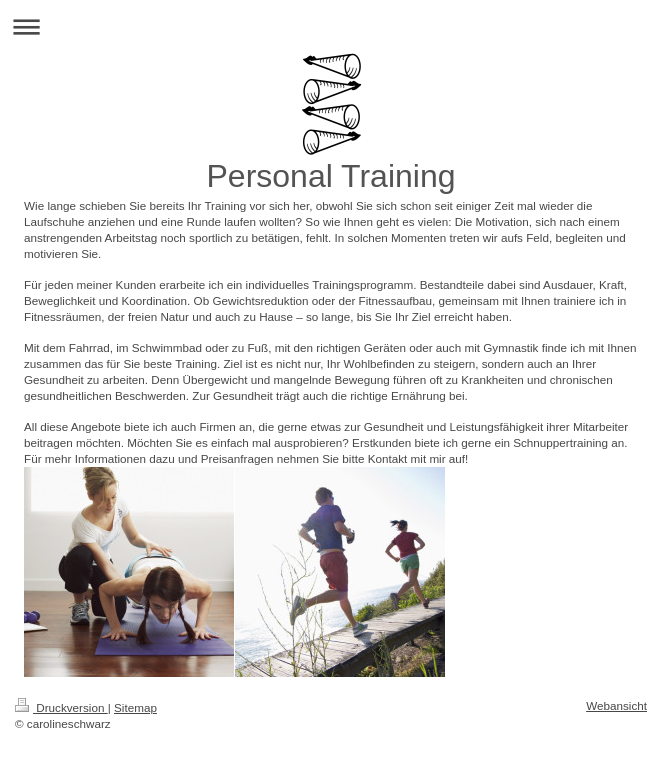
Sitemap (135, 707)
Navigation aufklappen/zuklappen (331, 26)
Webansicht (616, 705)
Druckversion (61, 707)
